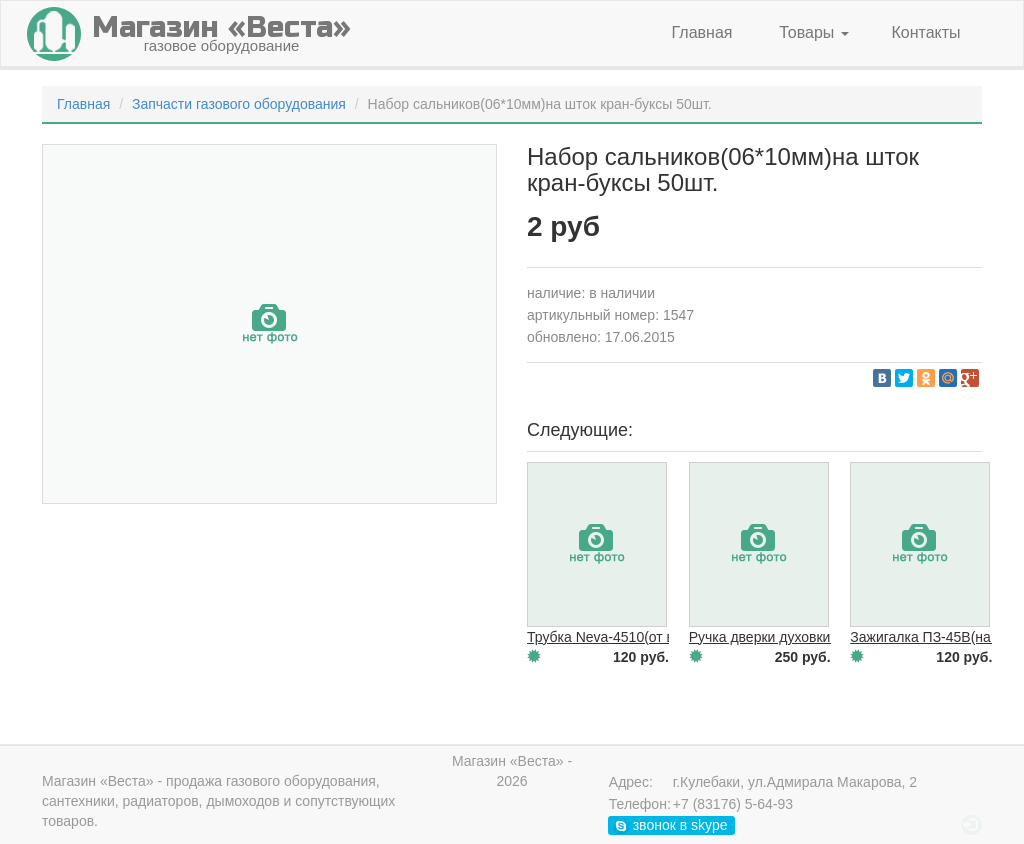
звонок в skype (670, 825)
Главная (702, 32)
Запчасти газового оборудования (239, 104)
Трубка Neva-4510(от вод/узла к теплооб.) (663, 637)
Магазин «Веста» (98, 781)
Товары (813, 32)
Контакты (925, 32)
